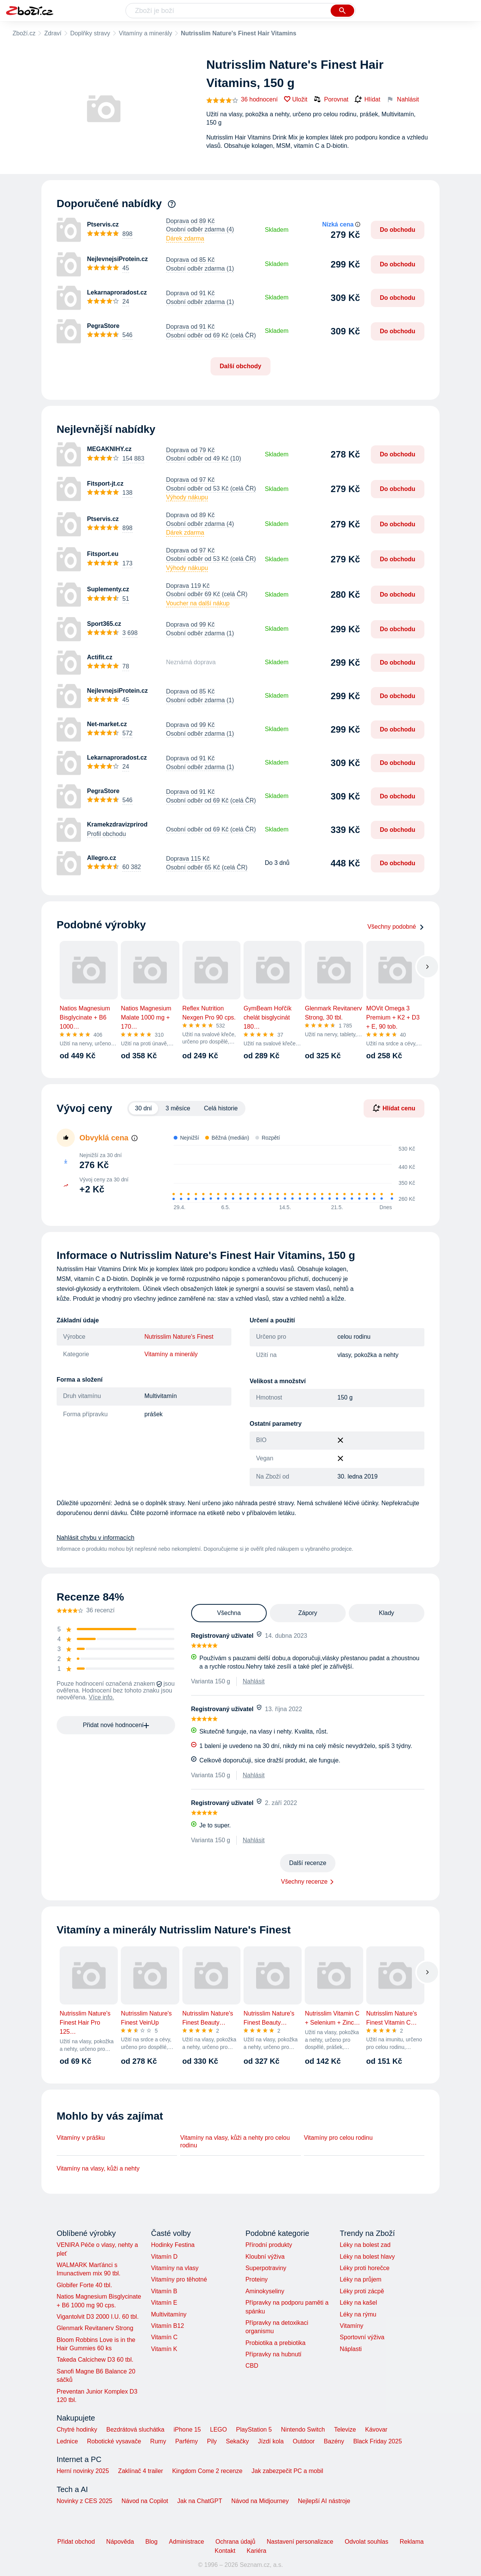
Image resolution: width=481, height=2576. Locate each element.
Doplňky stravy (90, 33)
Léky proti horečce (364, 2268)
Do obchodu (397, 229)
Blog (152, 2541)
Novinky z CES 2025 (84, 2501)
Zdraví (52, 33)
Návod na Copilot (145, 2501)
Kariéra (256, 2551)
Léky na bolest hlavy (367, 2256)
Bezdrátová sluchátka (135, 2429)
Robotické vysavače (114, 2441)
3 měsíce (178, 1108)
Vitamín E (164, 2302)
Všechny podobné (395, 926)
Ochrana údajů (235, 2541)
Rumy (158, 2441)
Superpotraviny (265, 2268)
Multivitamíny (168, 2314)
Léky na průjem (360, 2279)
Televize (345, 2429)
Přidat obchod (76, 2541)
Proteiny (256, 2279)
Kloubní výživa (265, 2256)
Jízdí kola (271, 2441)
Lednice (67, 2441)
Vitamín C (164, 2337)
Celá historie (221, 1108)
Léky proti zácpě (362, 2291)
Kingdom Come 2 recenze (207, 2471)
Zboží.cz (24, 33)
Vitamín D (164, 2256)
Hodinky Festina (173, 2245)
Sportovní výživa (362, 2337)
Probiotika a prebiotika (275, 2343)
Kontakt (225, 2551)
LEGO (218, 2429)
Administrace (186, 2541)
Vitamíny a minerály (145, 33)
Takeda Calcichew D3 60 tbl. (95, 2359)
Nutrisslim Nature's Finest (179, 1336)
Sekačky (237, 2441)
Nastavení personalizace (300, 2541)
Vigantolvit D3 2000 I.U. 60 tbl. (98, 2316)
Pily (212, 2441)
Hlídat (367, 99)
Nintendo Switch (303, 2429)
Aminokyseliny (264, 2291)
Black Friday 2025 (377, 2441)
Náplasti (351, 2349)
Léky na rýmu (358, 2314)
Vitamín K (164, 2349)
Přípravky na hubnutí (273, 2354)
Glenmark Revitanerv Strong (95, 2328)
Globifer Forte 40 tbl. (84, 2285)
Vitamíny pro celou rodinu (338, 2137)
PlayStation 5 (254, 2429)
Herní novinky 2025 (83, 2471)
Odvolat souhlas (366, 2541)
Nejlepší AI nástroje (324, 2501)
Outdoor (304, 2441)
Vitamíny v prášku (81, 2137)
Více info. (101, 1697)
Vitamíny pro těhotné (179, 2279)
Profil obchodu (106, 834)
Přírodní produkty (268, 2245)
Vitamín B (164, 2291)
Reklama (412, 2541)
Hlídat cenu (394, 1108)
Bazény (334, 2441)
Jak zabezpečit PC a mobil (287, 2471)
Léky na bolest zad (365, 2245)
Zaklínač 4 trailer (140, 2471)
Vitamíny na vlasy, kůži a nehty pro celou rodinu (235, 2141)
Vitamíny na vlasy (174, 2268)
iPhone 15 (187, 2429)
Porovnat (330, 99)
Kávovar (376, 2429)
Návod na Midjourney (260, 2501)
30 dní (143, 1108)
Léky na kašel (358, 2302)
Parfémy (186, 2441)
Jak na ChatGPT (199, 2501)
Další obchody (240, 366)
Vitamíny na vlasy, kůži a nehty (98, 2168)
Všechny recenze (304, 1881)
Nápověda (120, 2541)
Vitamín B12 (167, 2326)
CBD (251, 2365)
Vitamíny (351, 2326)
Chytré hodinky (77, 2429)
